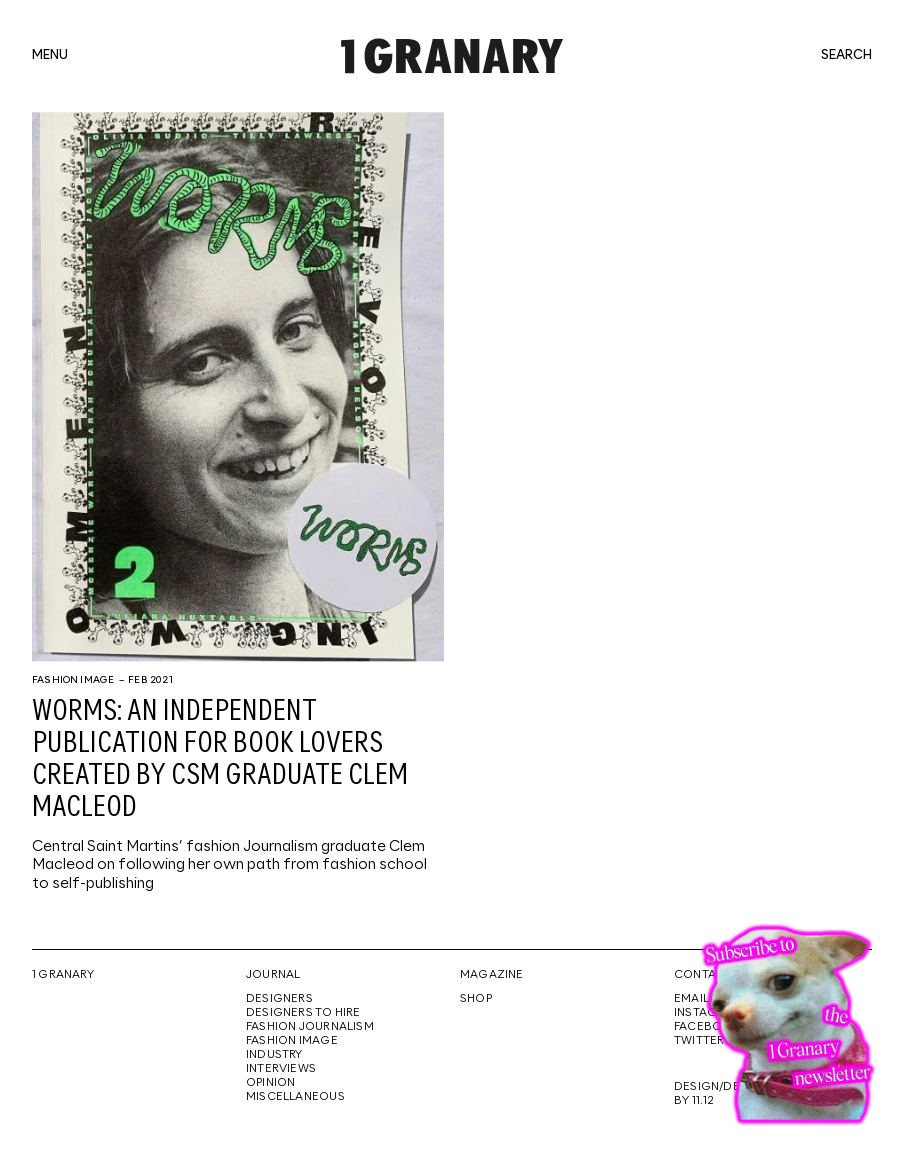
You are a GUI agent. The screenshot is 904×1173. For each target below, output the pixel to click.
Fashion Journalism (310, 1027)
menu (50, 56)
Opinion (270, 1083)
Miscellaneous (295, 1097)
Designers (279, 999)
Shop (476, 999)
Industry (274, 1055)
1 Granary (63, 975)
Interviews (281, 1069)
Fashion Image (73, 680)
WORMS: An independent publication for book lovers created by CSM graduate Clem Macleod (220, 760)
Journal (273, 975)
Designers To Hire (303, 1013)
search (846, 56)
